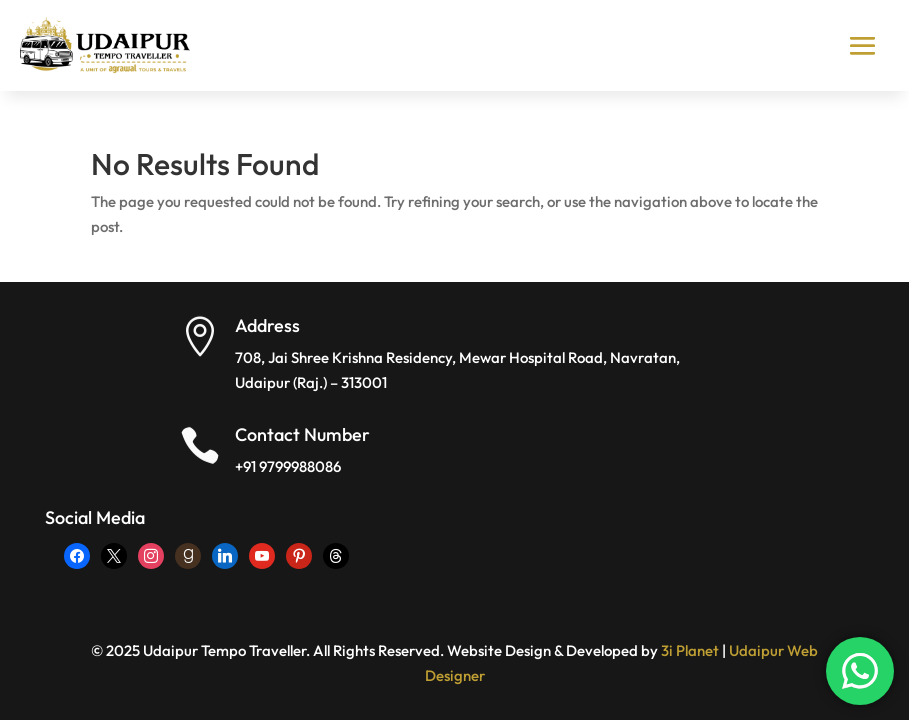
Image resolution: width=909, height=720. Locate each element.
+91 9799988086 (288, 466)
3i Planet (690, 650)
